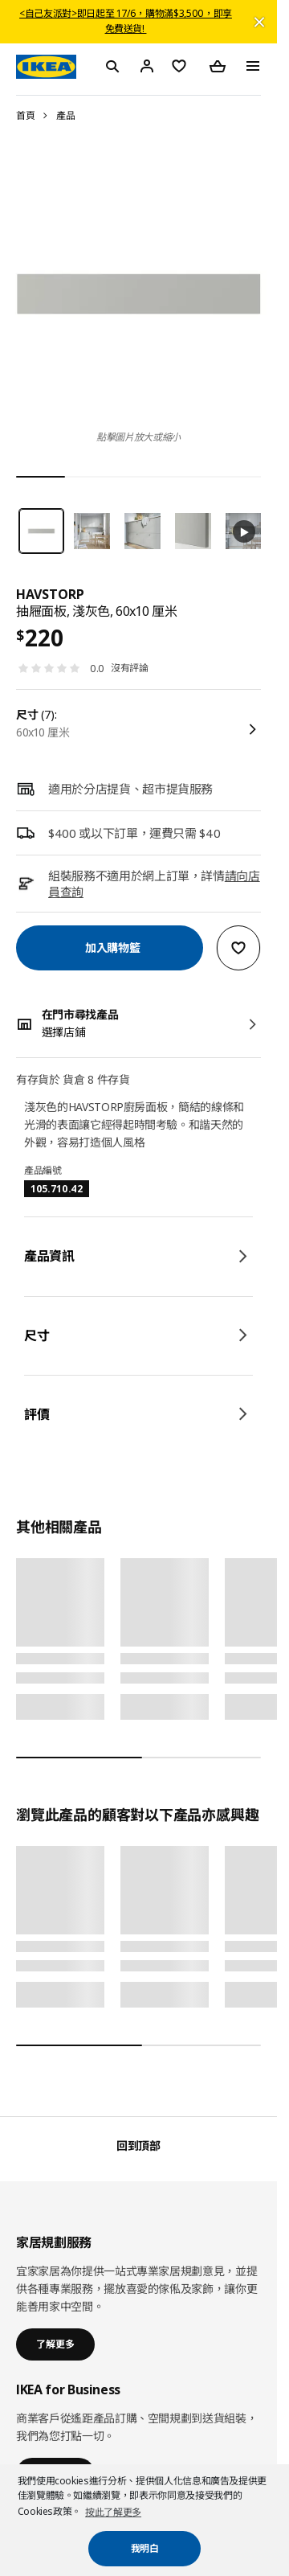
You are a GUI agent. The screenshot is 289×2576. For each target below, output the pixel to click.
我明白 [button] (145, 2548)
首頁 (25, 115)
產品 (65, 115)
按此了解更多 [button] (113, 2512)
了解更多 (55, 2344)
